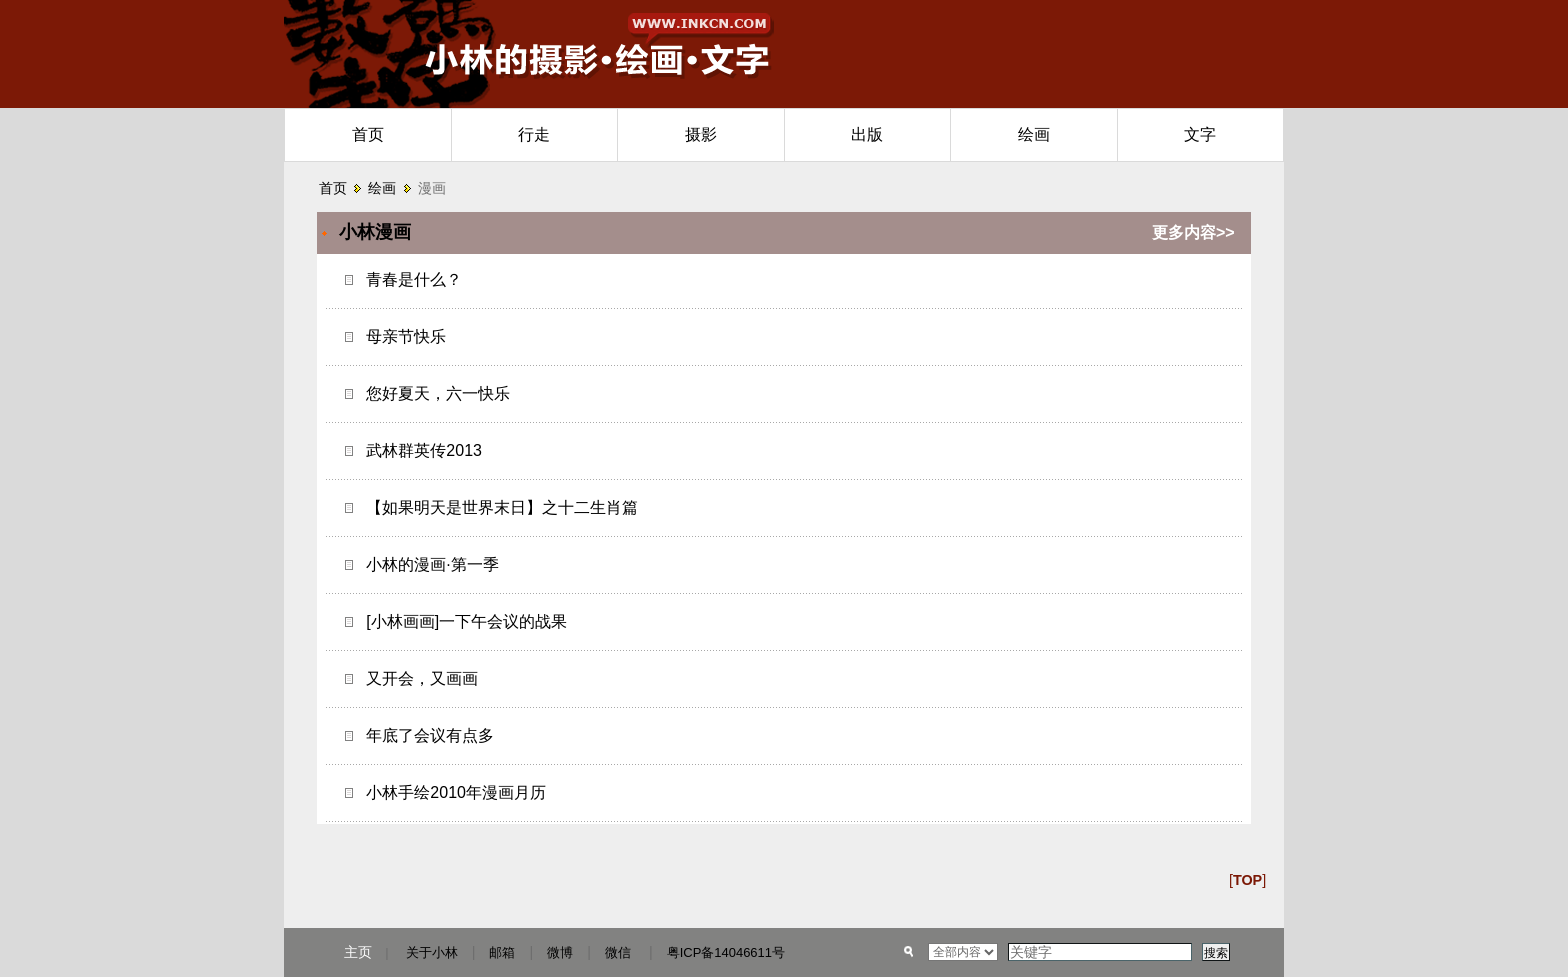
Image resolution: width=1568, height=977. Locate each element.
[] (1247, 880)
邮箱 (502, 952)
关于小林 (432, 952)
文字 (1200, 134)
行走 (534, 134)
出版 (867, 134)
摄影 (701, 134)
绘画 (1034, 134)
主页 (358, 952)
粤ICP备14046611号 (726, 952)
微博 (560, 952)
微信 (618, 952)
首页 (368, 134)
